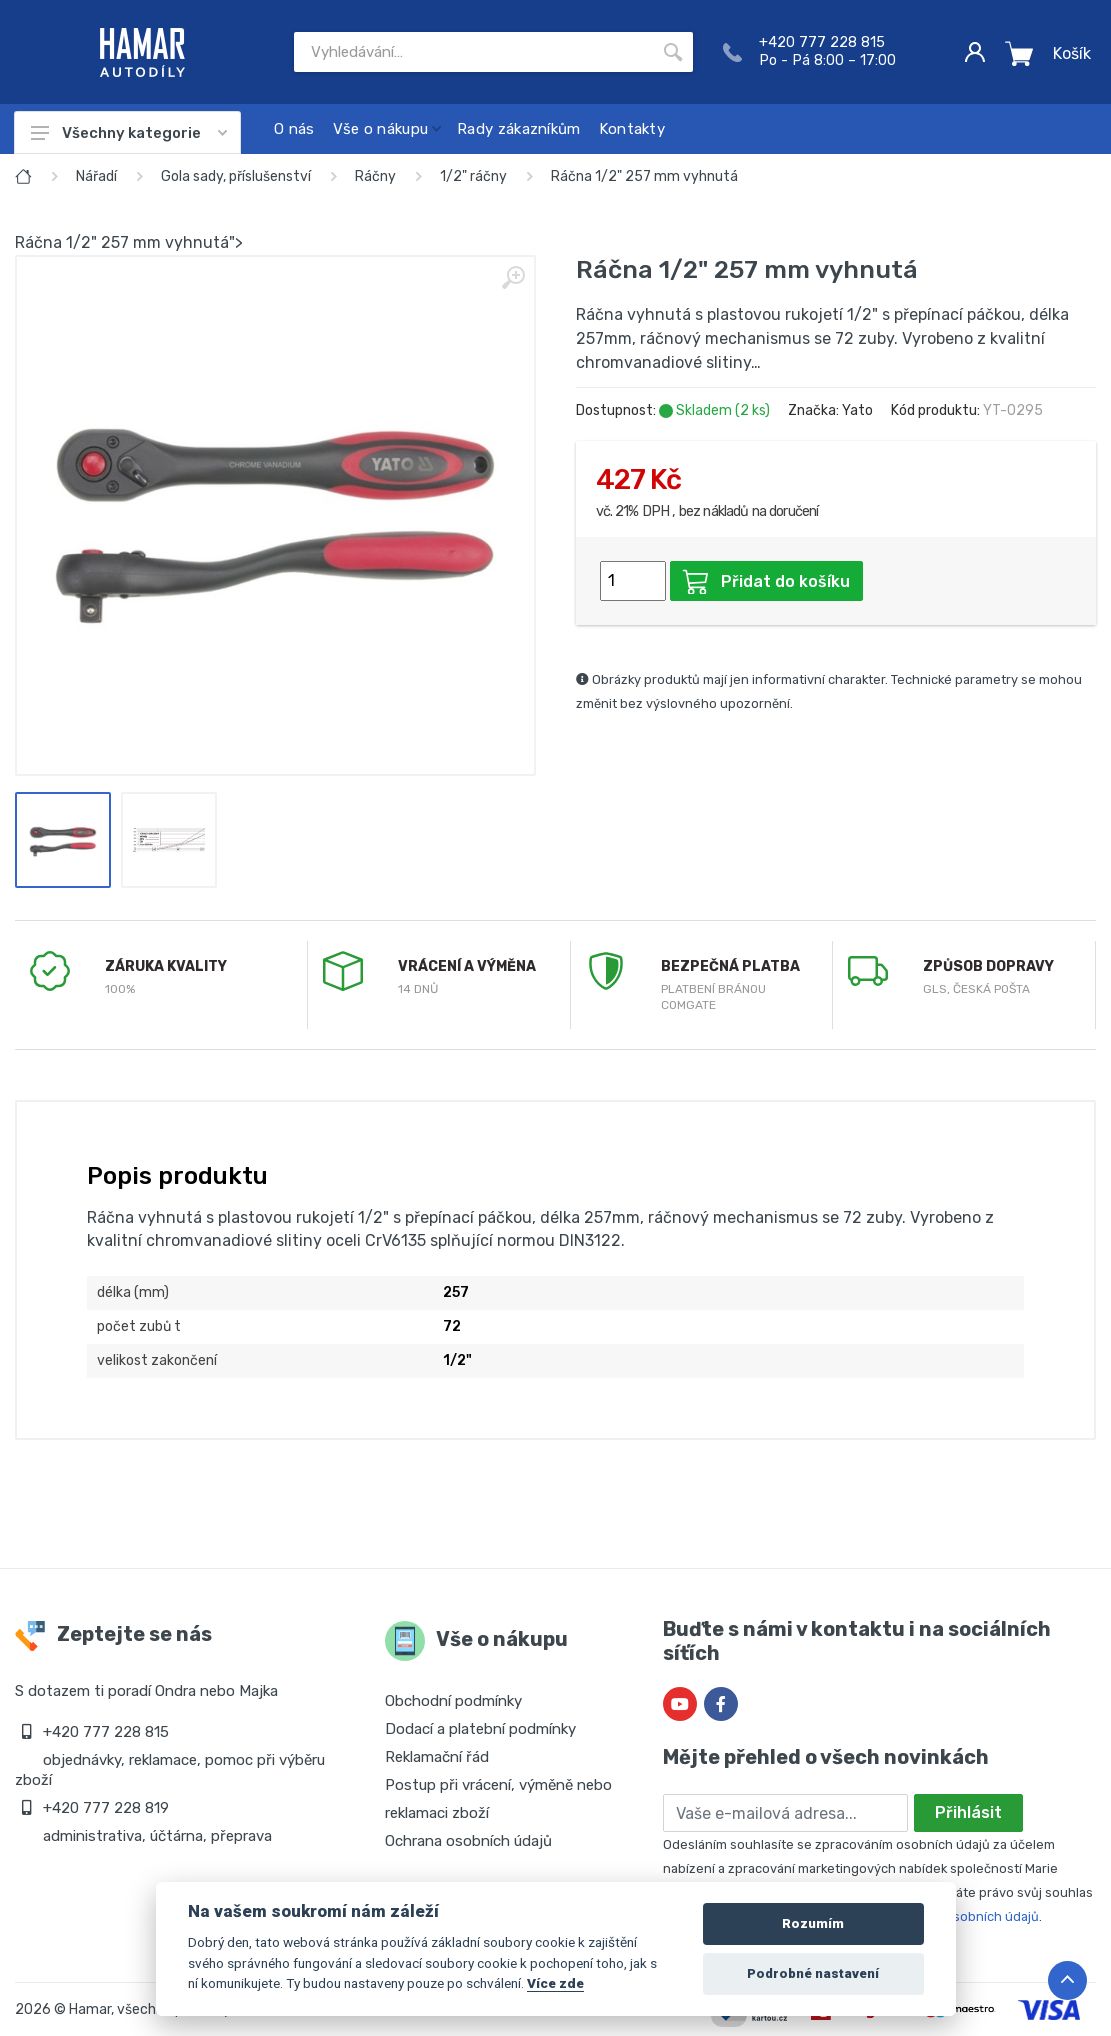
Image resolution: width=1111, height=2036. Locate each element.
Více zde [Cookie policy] (555, 1983)
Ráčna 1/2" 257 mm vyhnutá (644, 176)
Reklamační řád (437, 1757)
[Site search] (473, 52)
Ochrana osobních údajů (468, 1841)
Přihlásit (968, 1812)
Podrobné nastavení (813, 1973)
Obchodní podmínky (453, 1701)
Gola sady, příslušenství (236, 176)
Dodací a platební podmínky (480, 1729)
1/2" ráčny (473, 176)
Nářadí (96, 176)
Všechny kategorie (129, 133)
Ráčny (375, 176)
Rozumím (813, 1923)
